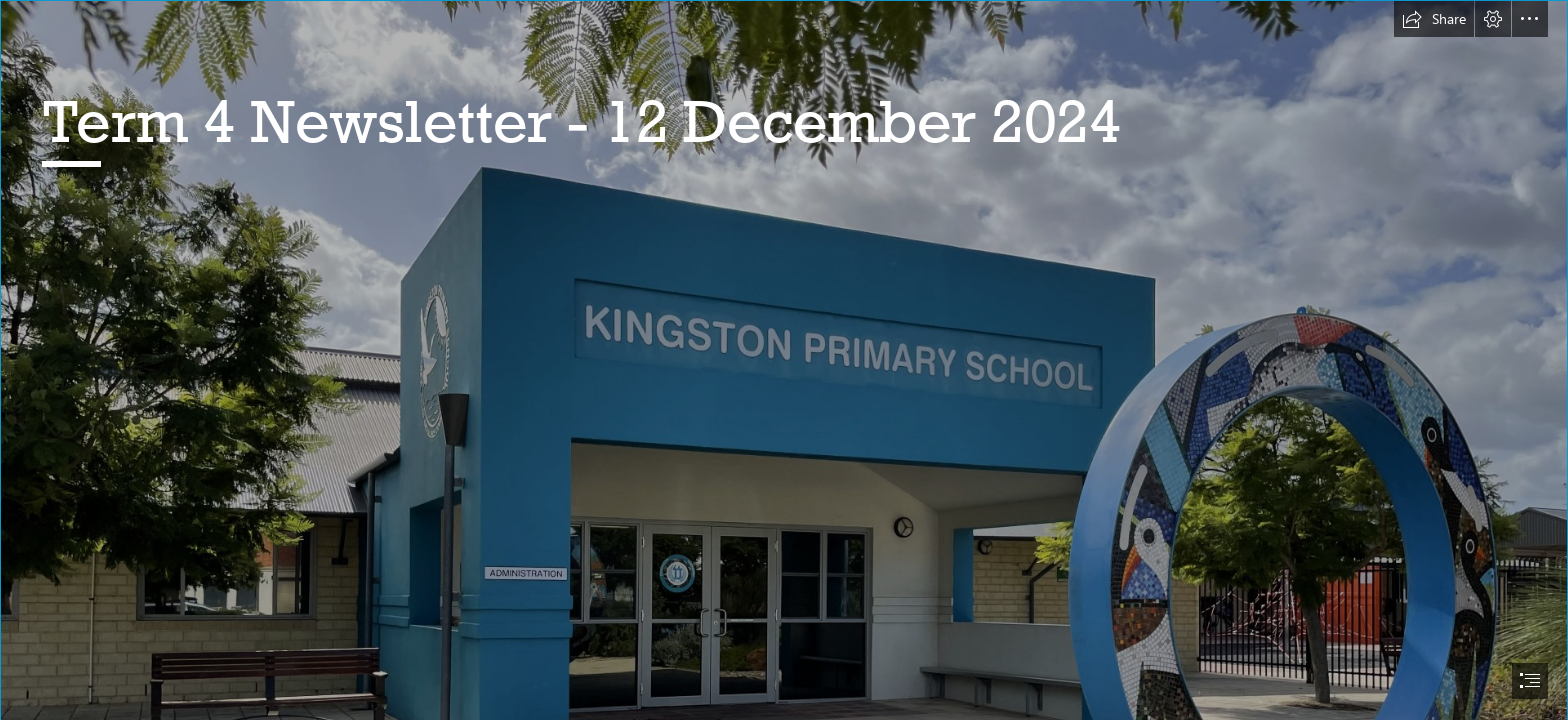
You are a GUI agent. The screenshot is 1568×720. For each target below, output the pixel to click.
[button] (1434, 19)
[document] (784, 360)
